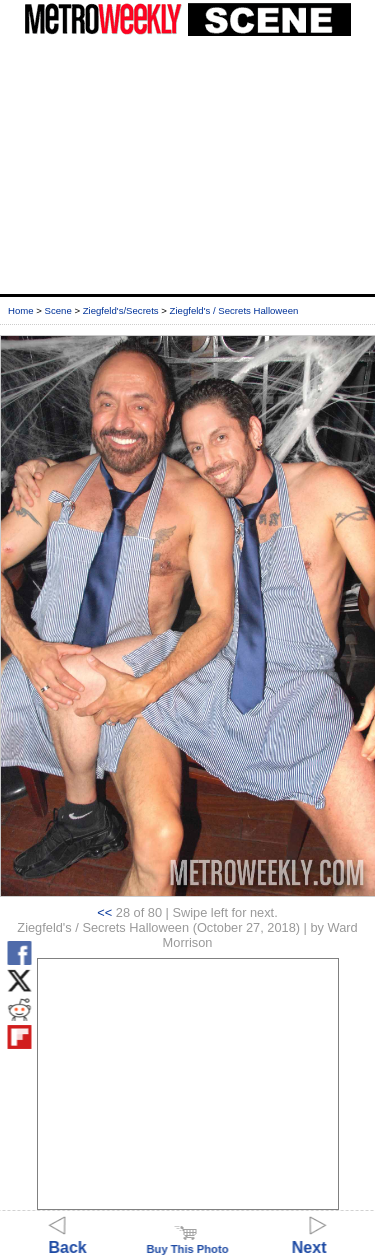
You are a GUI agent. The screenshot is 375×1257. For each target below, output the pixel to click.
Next (309, 1238)
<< (104, 912)
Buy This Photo (187, 1243)
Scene (58, 310)
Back (68, 1238)
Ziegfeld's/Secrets (121, 310)
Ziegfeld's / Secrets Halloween (234, 310)
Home (21, 310)
